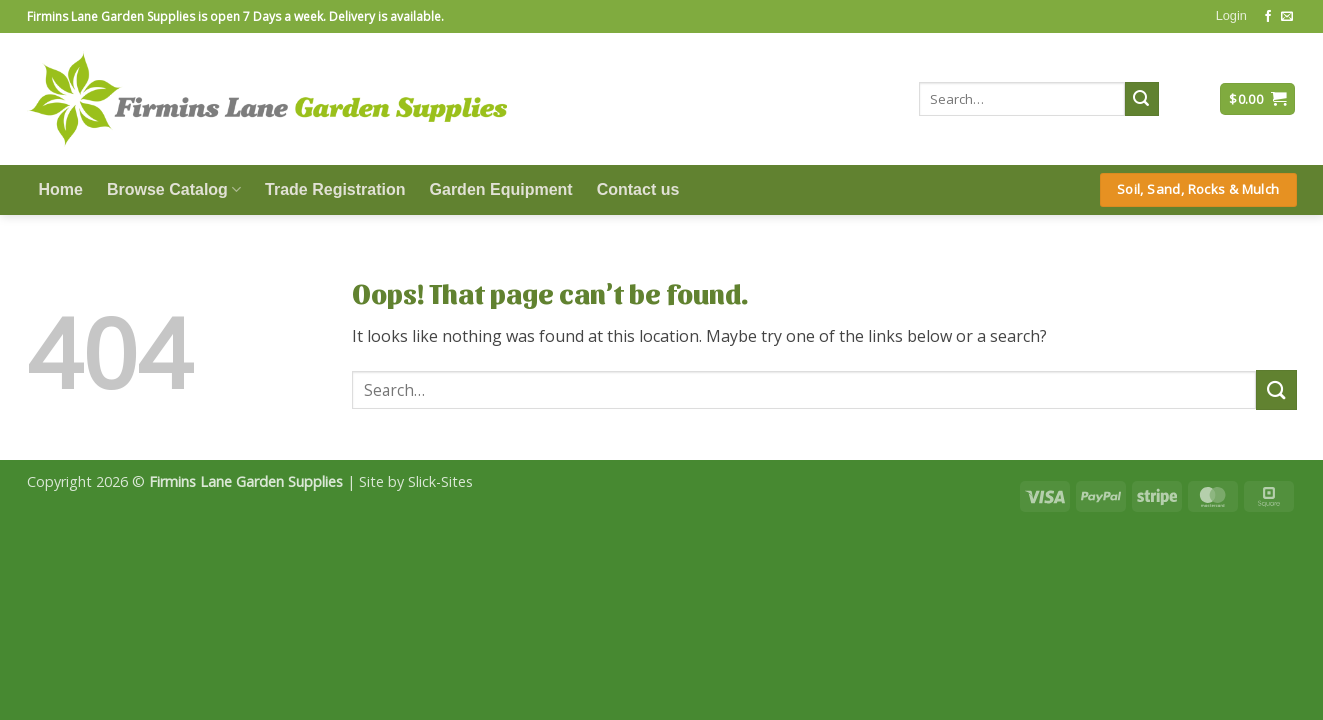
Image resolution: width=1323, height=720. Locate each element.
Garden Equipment (501, 189)
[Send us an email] (1287, 17)
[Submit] (1142, 99)
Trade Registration (335, 189)
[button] (1231, 16)
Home (61, 189)
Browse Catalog (174, 189)
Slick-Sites (440, 481)
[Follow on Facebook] (1268, 17)
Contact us (638, 189)
